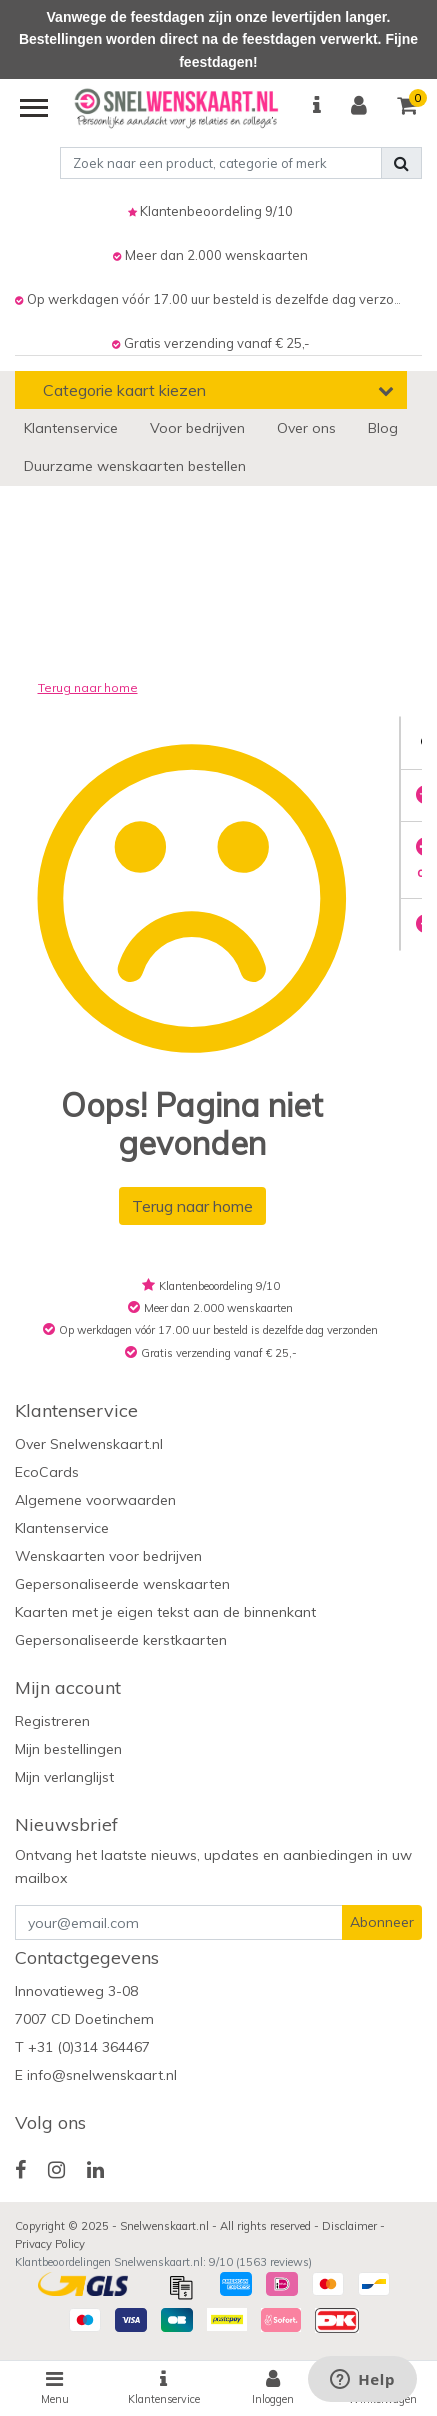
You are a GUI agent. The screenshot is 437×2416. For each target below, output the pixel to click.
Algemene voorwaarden (95, 1500)
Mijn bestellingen (68, 1749)
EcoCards (47, 1472)
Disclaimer (351, 2226)
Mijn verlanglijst (64, 1777)
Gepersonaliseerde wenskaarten (122, 1584)
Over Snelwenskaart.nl (89, 1444)
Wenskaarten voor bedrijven (108, 1556)
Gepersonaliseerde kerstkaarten (121, 1640)
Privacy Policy (50, 2244)
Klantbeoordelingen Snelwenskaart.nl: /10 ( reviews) (163, 2262)
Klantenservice (62, 1528)
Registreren (52, 1721)
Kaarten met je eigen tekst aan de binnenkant (165, 1612)
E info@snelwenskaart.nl (96, 2075)
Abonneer (382, 1922)
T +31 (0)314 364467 (82, 2047)
